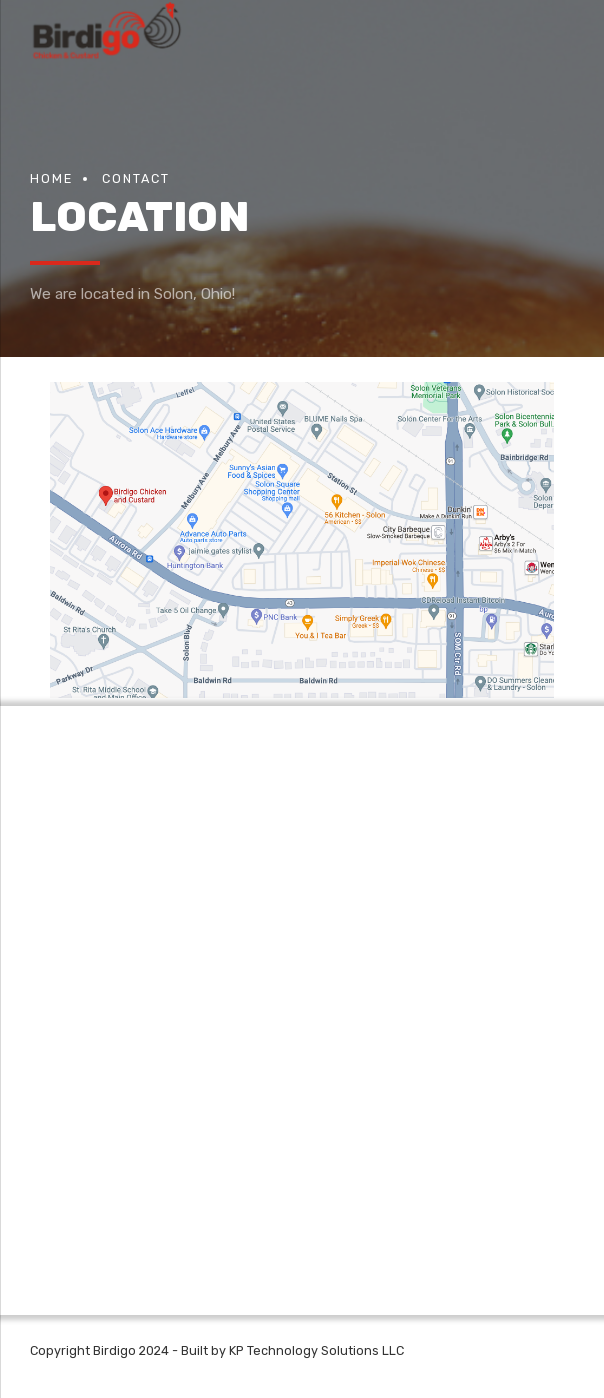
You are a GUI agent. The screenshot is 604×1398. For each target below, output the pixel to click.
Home (51, 178)
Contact (136, 178)
